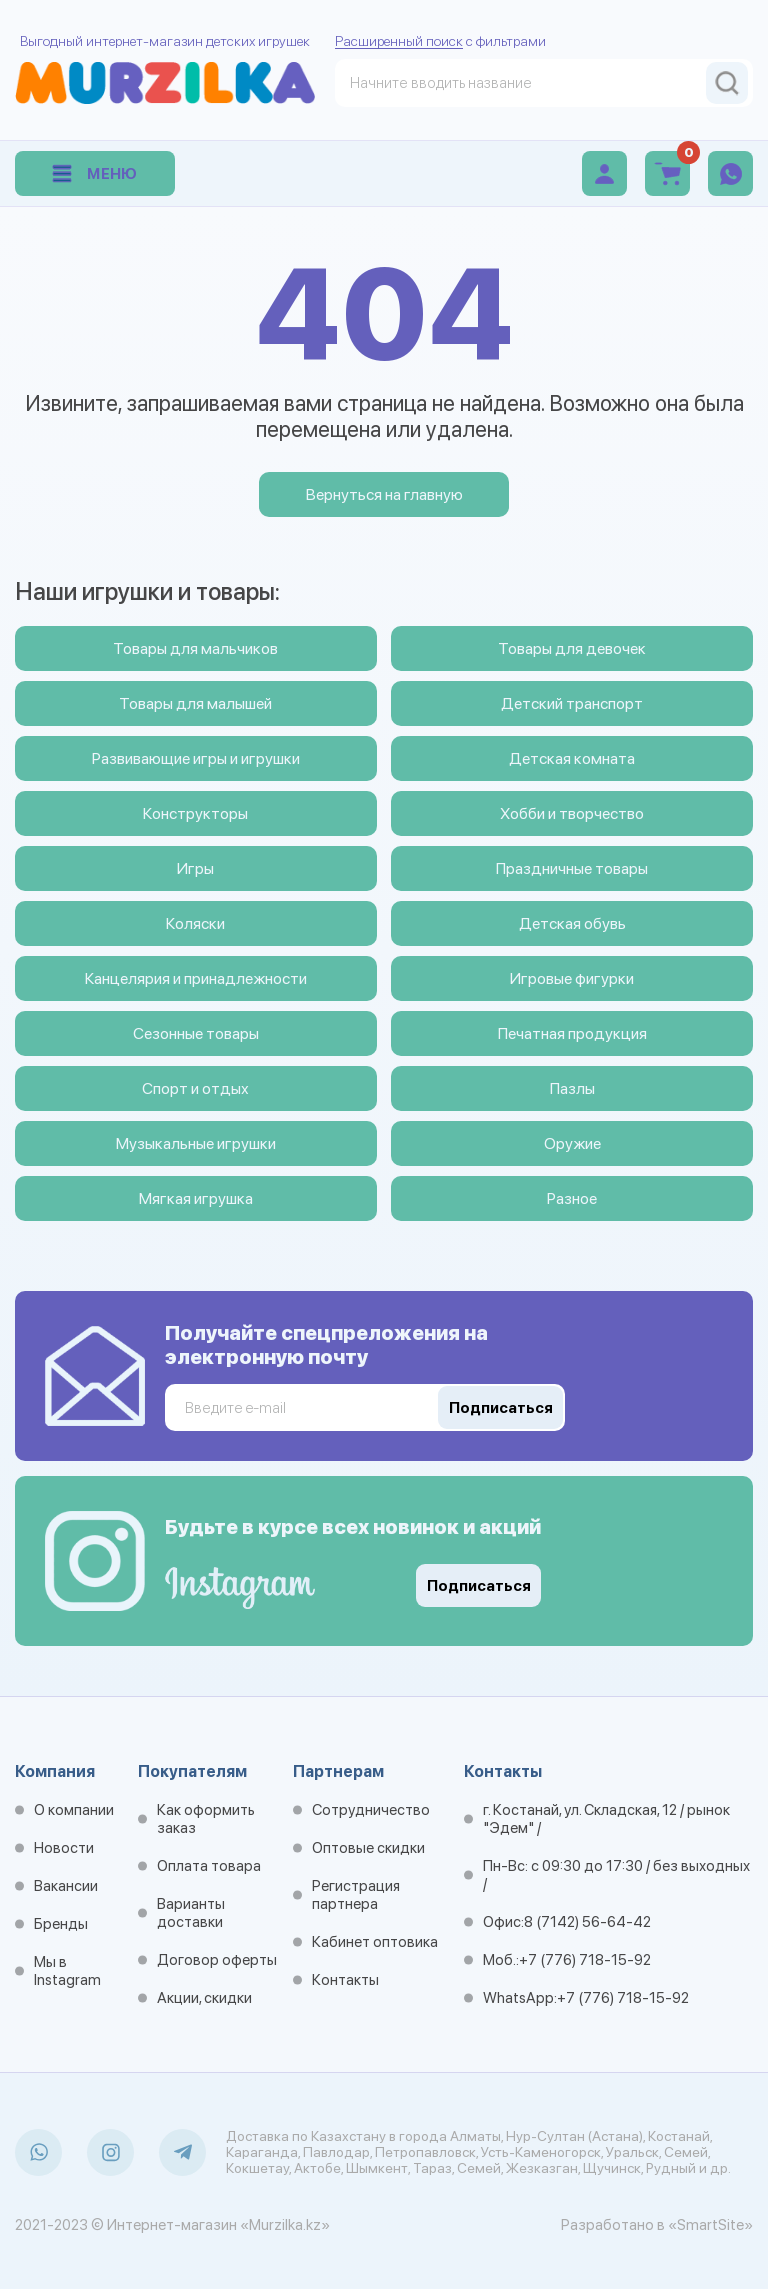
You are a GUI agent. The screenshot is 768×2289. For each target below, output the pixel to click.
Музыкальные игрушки (196, 1143)
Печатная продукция (572, 1033)
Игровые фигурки (572, 978)
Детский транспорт (572, 703)
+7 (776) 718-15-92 (585, 1960)
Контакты (345, 1980)
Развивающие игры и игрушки (196, 758)
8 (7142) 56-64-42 (587, 1922)
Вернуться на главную (384, 494)
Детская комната (572, 758)
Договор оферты (217, 1960)
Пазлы (572, 1088)
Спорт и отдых (195, 1088)
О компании (74, 1810)
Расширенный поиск (399, 41)
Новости (64, 1848)
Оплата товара (209, 1866)
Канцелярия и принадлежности (196, 978)
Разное (572, 1198)
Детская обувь (572, 923)
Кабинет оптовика (375, 1942)
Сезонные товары (196, 1033)
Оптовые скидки (368, 1848)
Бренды (61, 1924)
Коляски (195, 923)
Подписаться (479, 1586)
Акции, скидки (204, 1998)
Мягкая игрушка (196, 1198)
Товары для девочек (572, 648)
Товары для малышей (195, 703)
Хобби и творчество (572, 813)
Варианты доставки (191, 1913)
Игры (195, 868)
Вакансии (66, 1886)
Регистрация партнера (356, 1895)
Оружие (572, 1143)
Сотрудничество (371, 1810)
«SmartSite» (710, 2225)
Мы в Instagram (67, 1971)
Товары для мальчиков (195, 648)
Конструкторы (195, 813)
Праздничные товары (572, 868)
